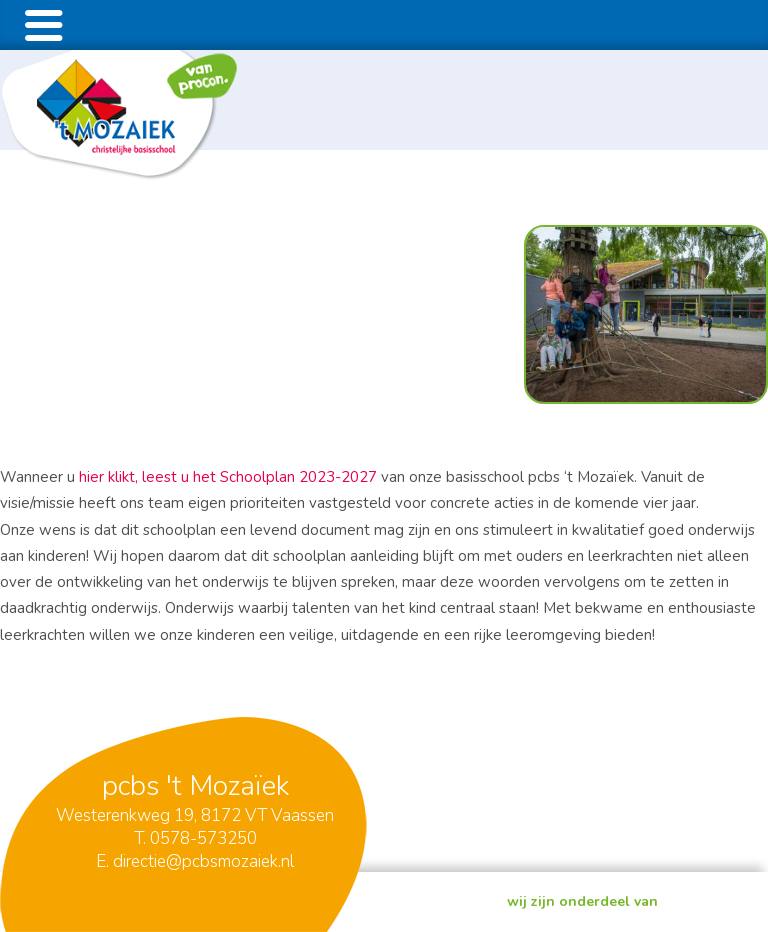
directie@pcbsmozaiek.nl (203, 861)
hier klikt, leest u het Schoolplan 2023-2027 (230, 477)
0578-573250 (203, 838)
